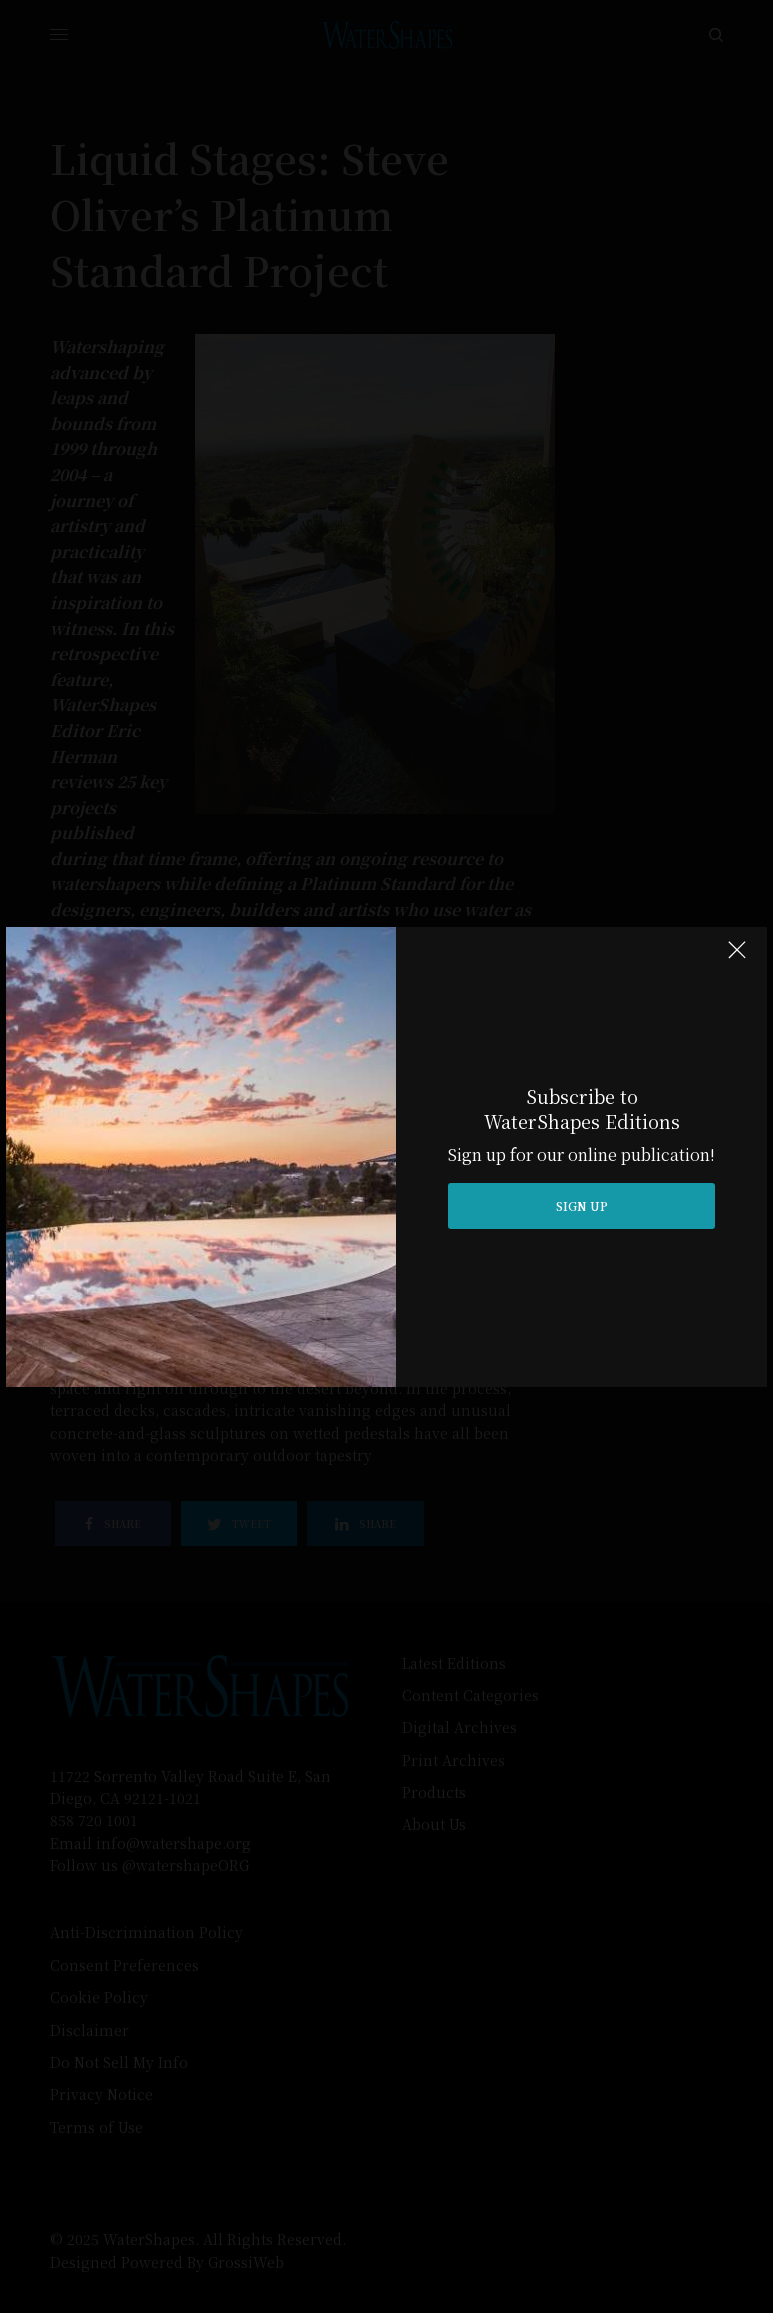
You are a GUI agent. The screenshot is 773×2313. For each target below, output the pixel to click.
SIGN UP (582, 1205)
